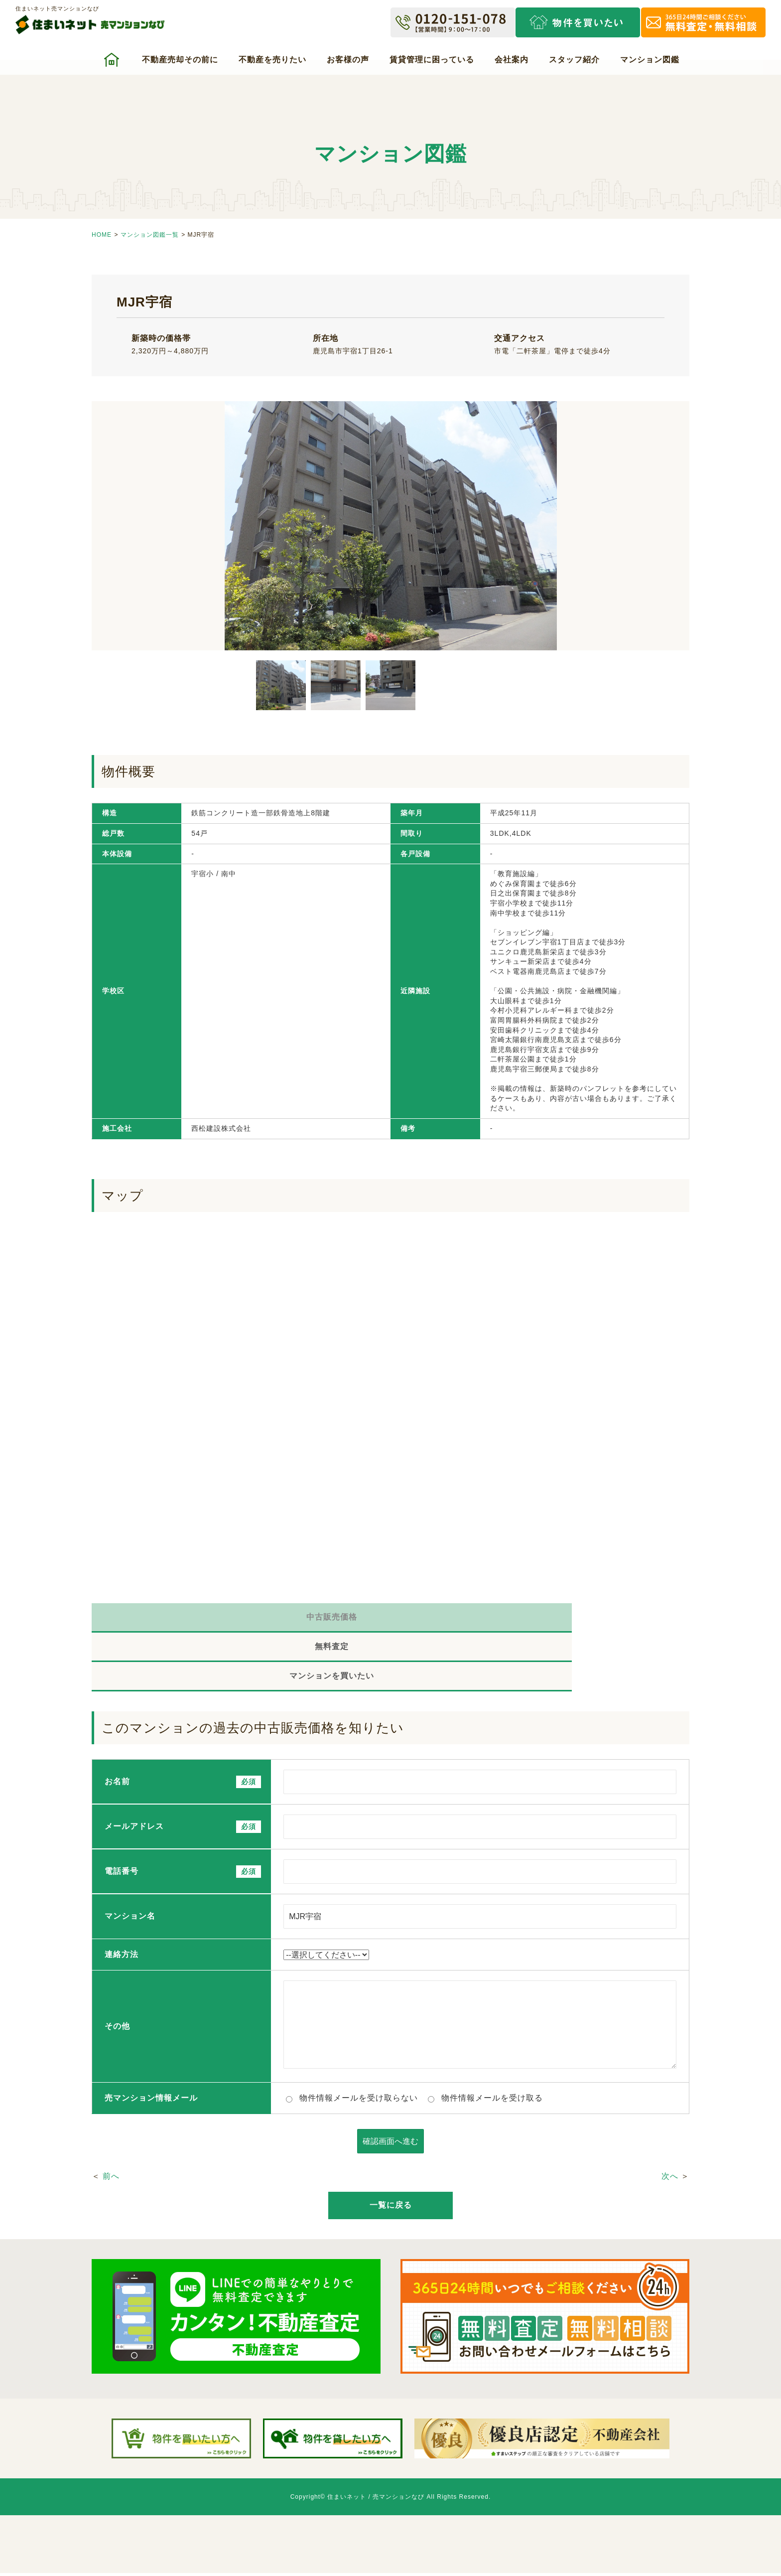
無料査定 (390, 1620)
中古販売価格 (191, 1620)
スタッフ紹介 (574, 59)
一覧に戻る (391, 2153)
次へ (669, 2125)
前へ (111, 2125)
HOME (102, 234)
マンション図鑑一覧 (150, 234)
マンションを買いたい (589, 1620)
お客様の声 (348, 59)
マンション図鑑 (649, 59)
